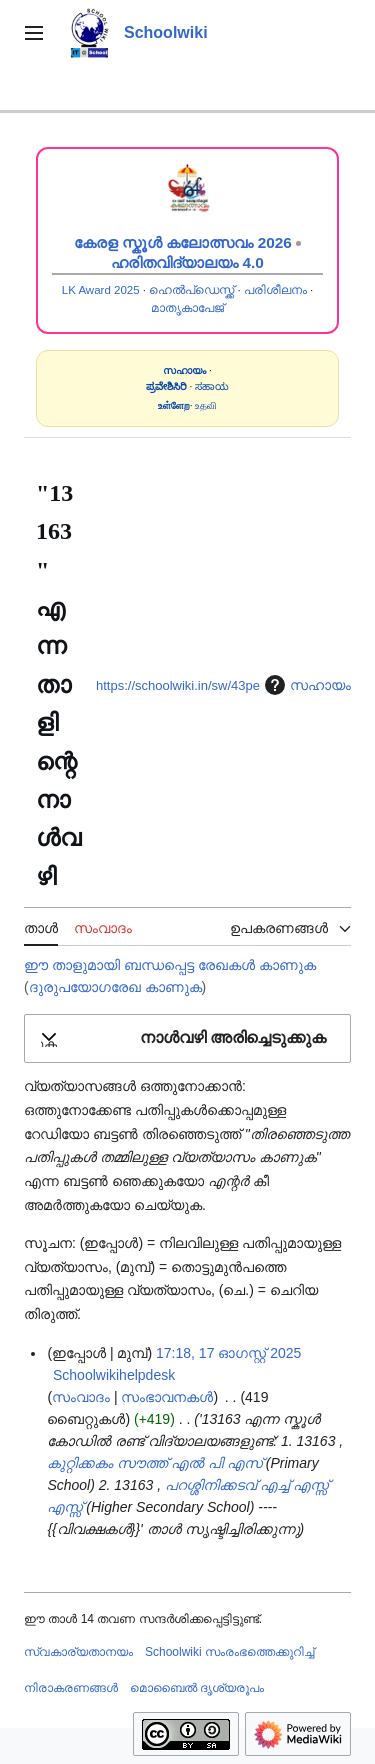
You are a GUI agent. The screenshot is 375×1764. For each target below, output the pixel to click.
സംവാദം (81, 1397)
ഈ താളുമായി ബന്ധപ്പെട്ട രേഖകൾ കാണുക (170, 965)
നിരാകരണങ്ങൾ (71, 1688)
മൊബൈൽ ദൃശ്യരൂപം (197, 1688)
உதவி (206, 405)
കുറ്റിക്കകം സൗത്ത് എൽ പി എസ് (154, 1463)
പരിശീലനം (275, 290)
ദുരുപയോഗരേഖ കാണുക (115, 987)
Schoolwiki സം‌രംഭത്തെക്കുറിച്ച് (229, 1652)
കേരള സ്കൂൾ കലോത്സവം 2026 (183, 242)
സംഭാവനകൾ (167, 1397)
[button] (187, 1038)
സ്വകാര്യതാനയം (78, 1652)
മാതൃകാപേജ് (187, 308)
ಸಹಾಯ (212, 386)
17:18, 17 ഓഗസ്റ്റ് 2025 (228, 1353)
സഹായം (305, 685)
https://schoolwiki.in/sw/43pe (178, 685)
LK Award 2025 (101, 290)
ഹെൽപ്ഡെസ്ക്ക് (191, 290)
